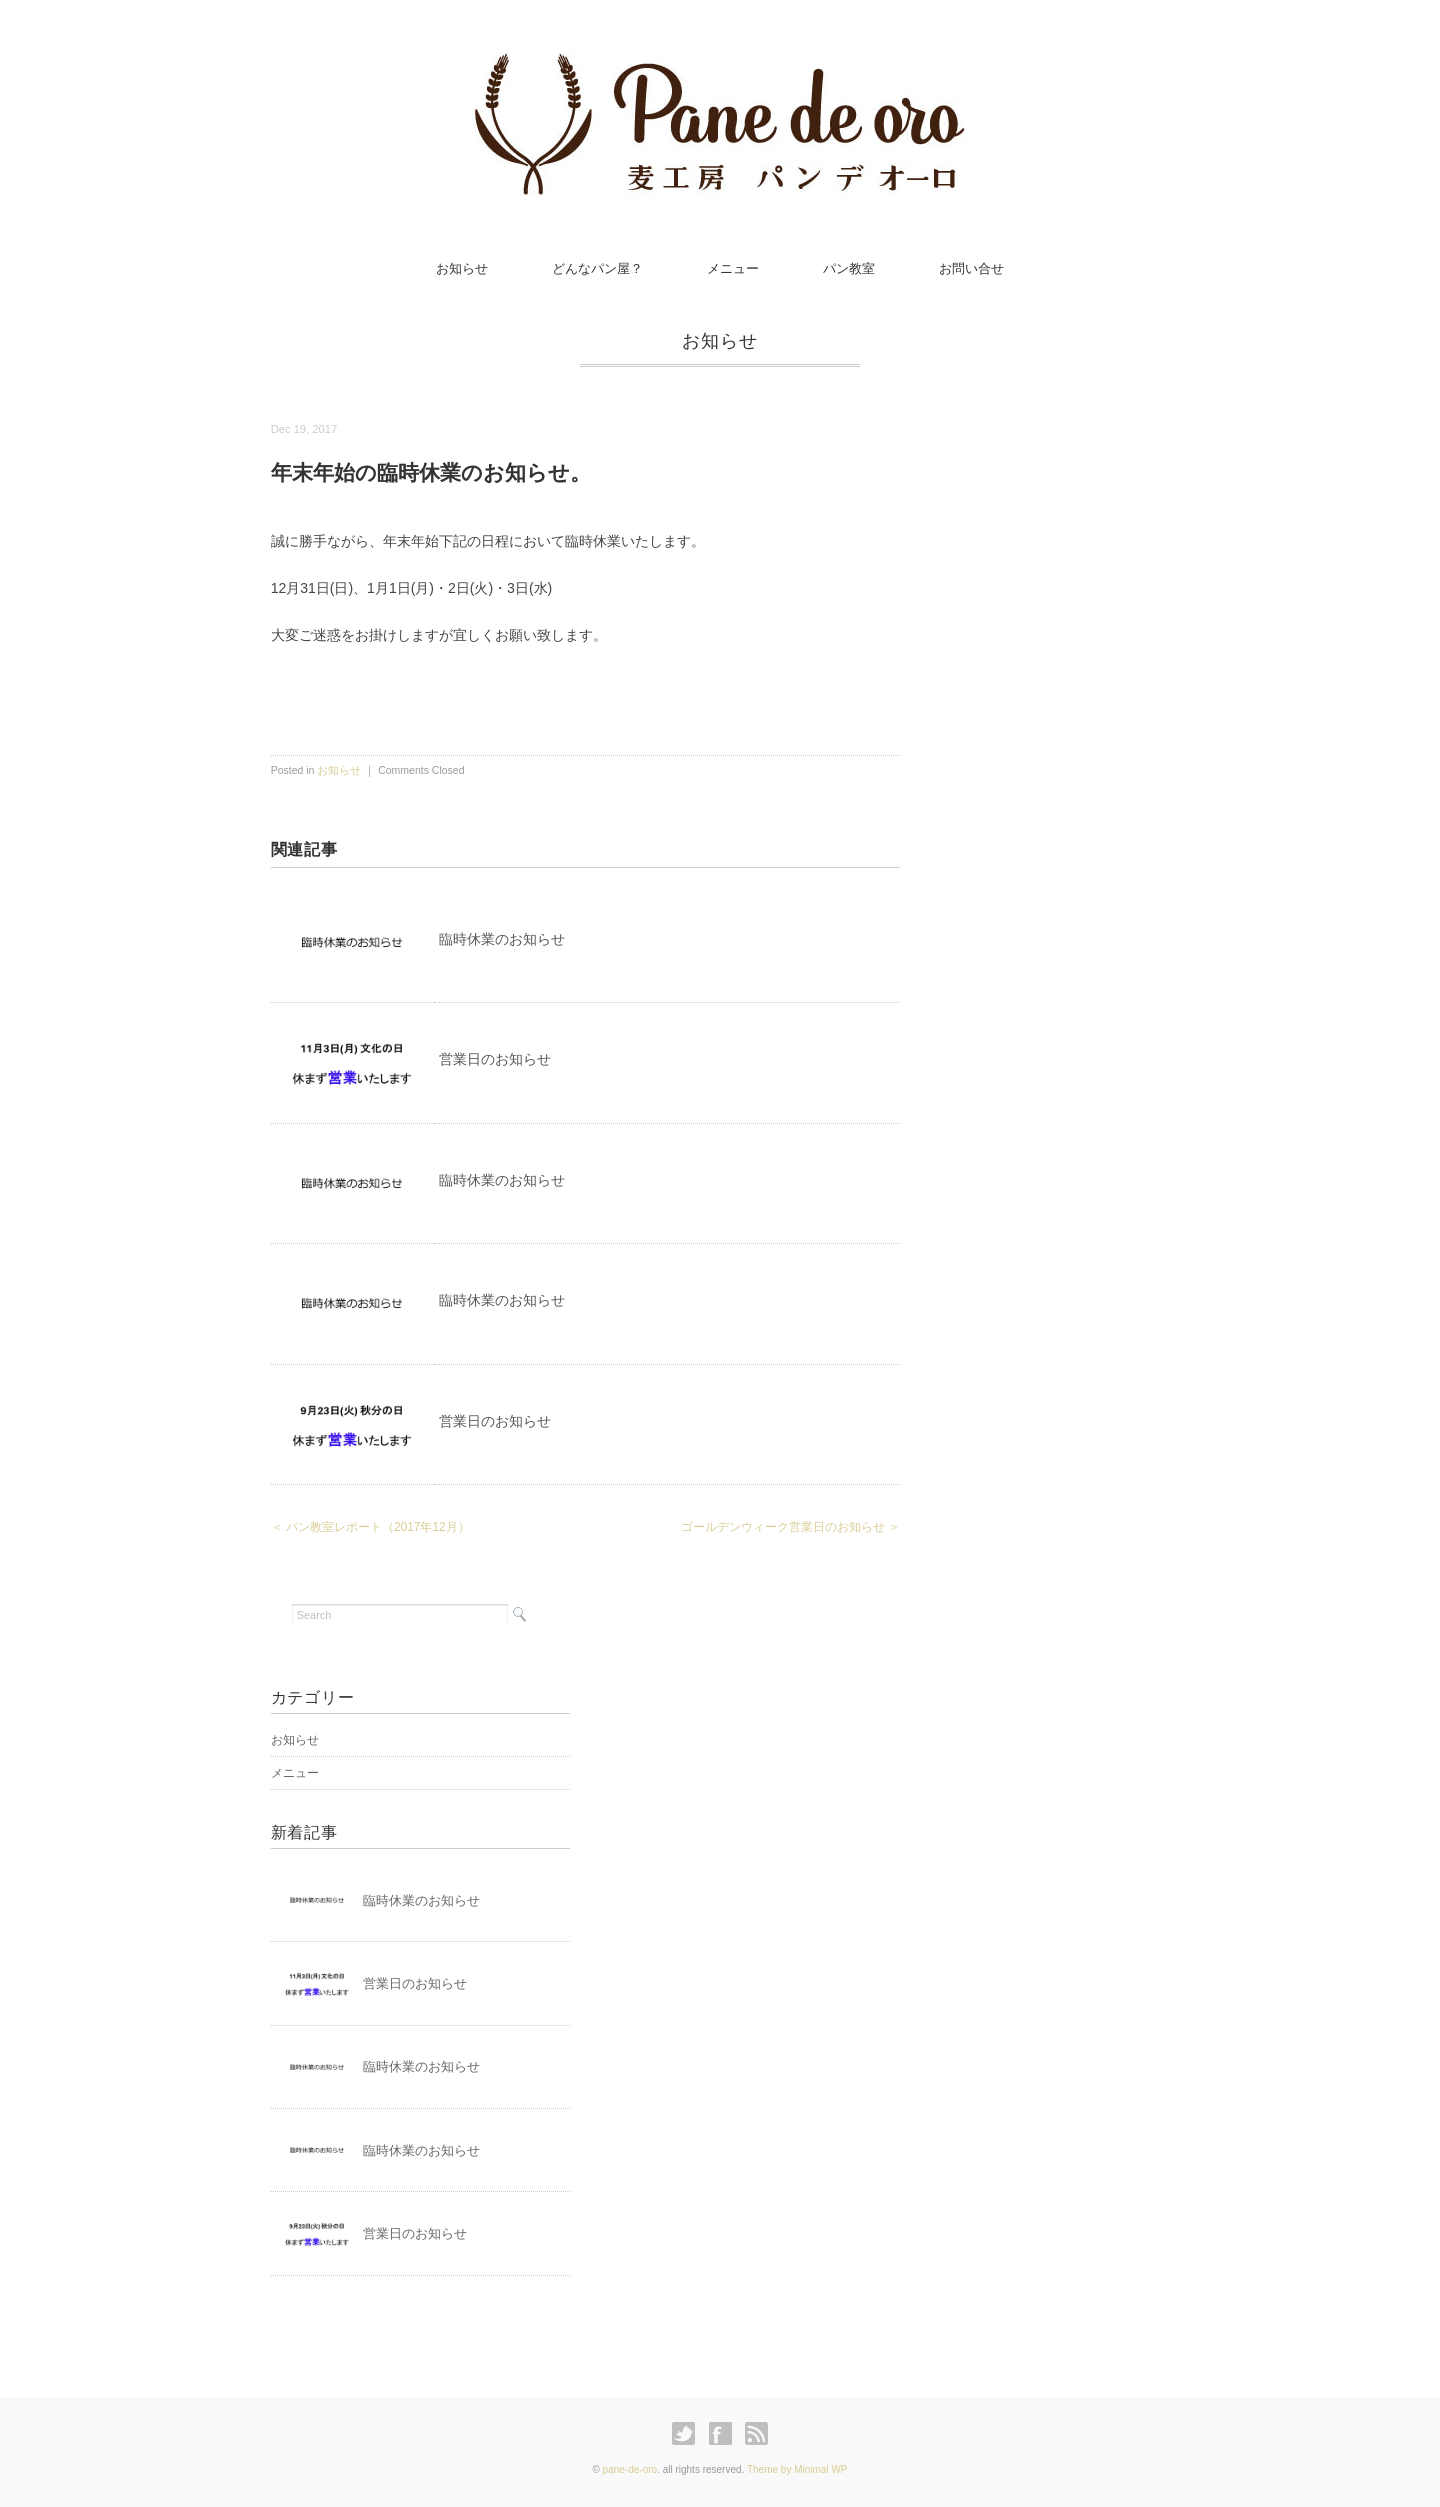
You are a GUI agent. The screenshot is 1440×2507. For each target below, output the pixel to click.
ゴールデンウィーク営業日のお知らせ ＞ (790, 1527)
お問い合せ (971, 268)
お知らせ (462, 268)
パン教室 (849, 268)
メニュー (733, 268)
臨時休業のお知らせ (502, 939)
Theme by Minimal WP (797, 2469)
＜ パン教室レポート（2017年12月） (370, 1527)
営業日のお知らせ (495, 1059)
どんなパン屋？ (597, 268)
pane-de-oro (630, 2469)
